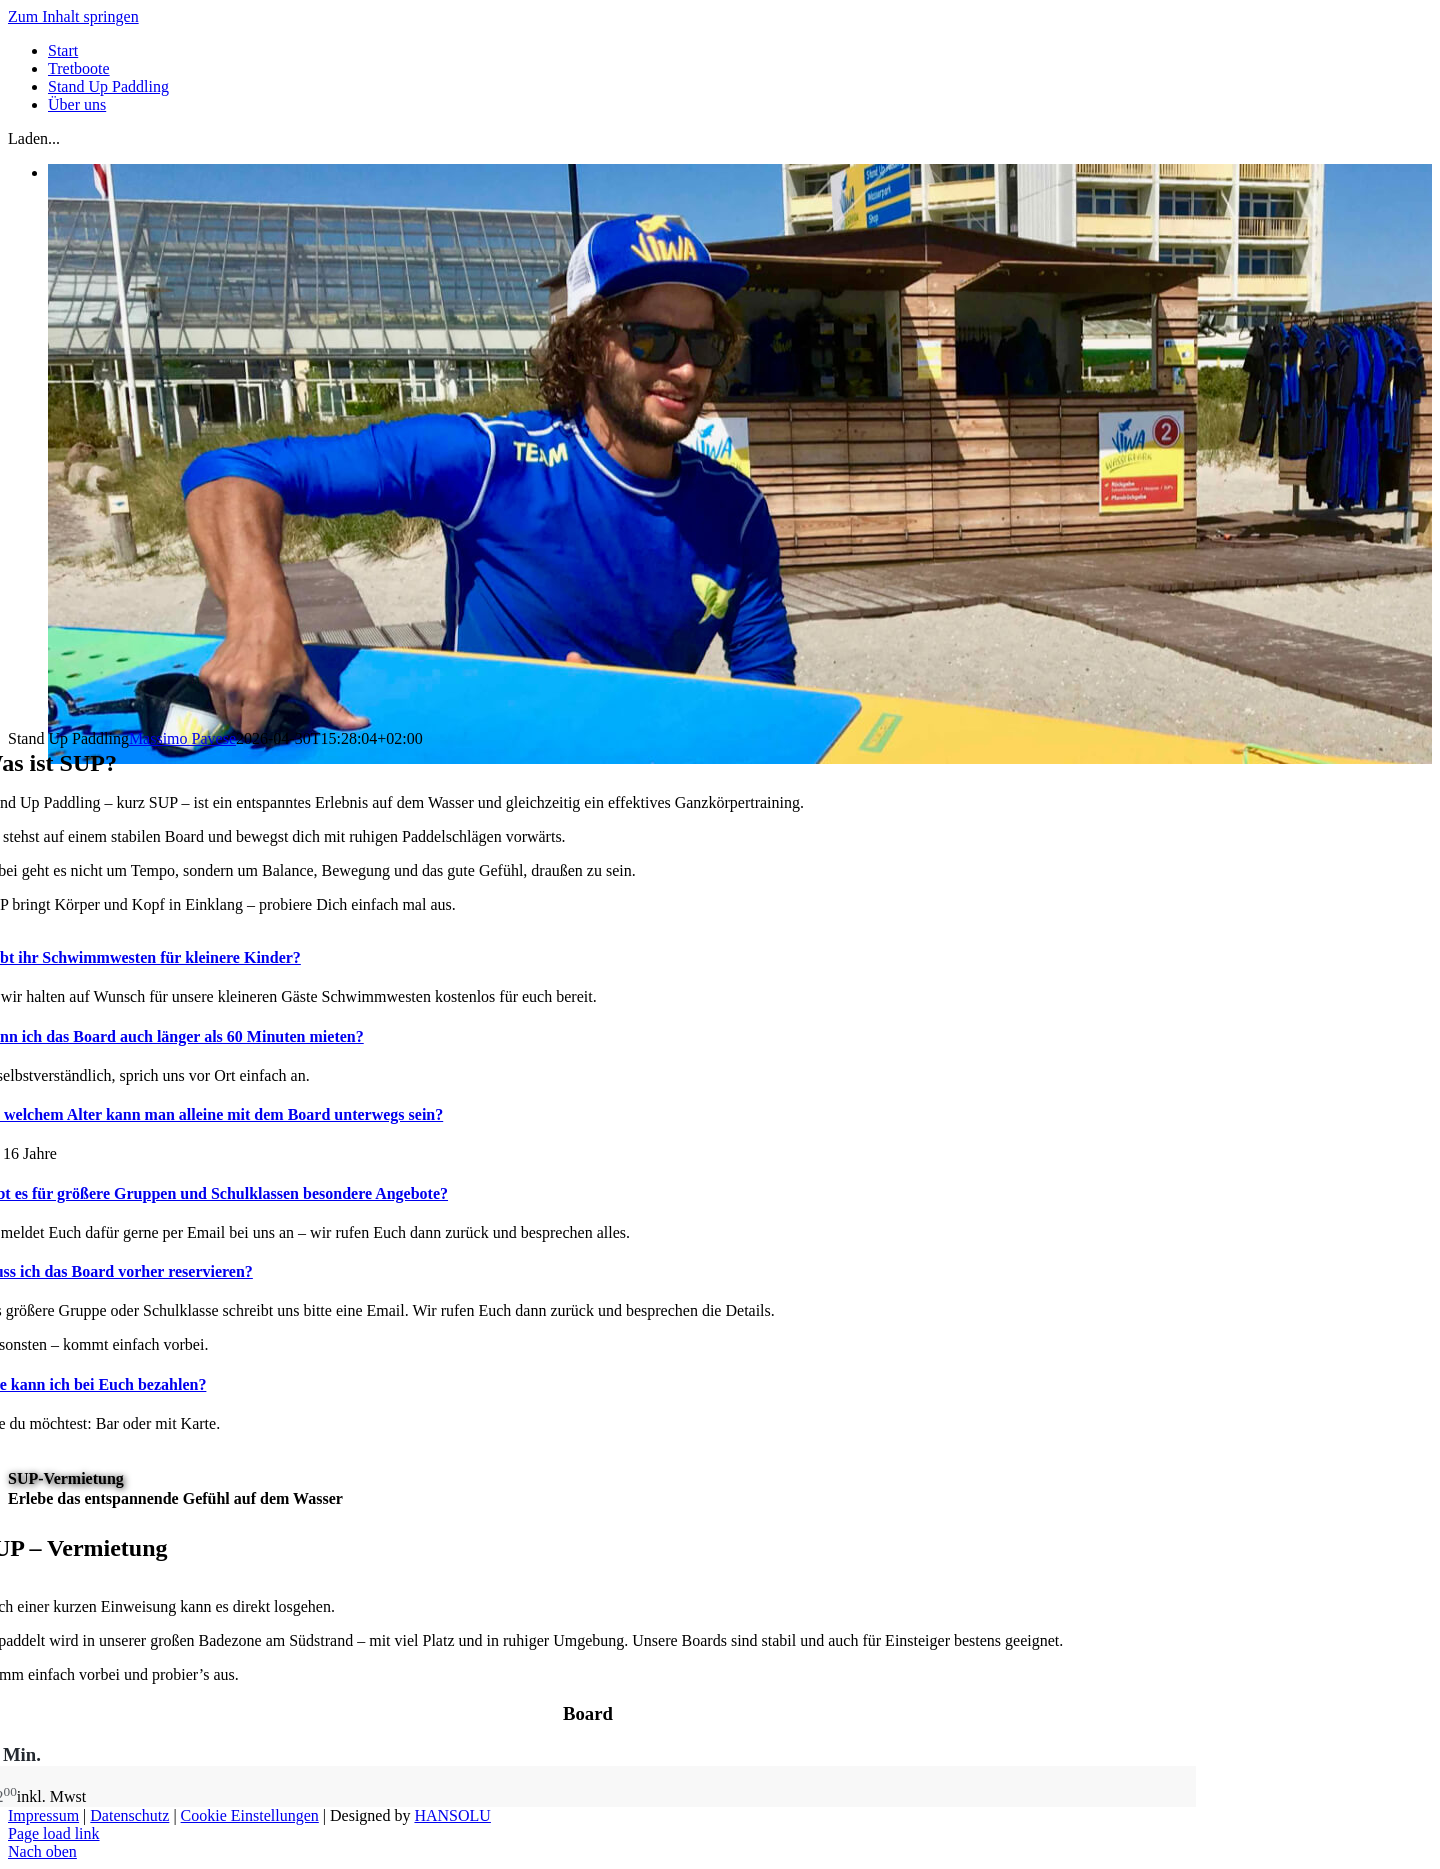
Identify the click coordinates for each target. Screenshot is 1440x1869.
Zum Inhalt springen (73, 16)
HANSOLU (452, 1815)
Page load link (54, 1833)
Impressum (43, 1815)
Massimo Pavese (182, 738)
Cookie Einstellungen (250, 1815)
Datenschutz (129, 1815)
